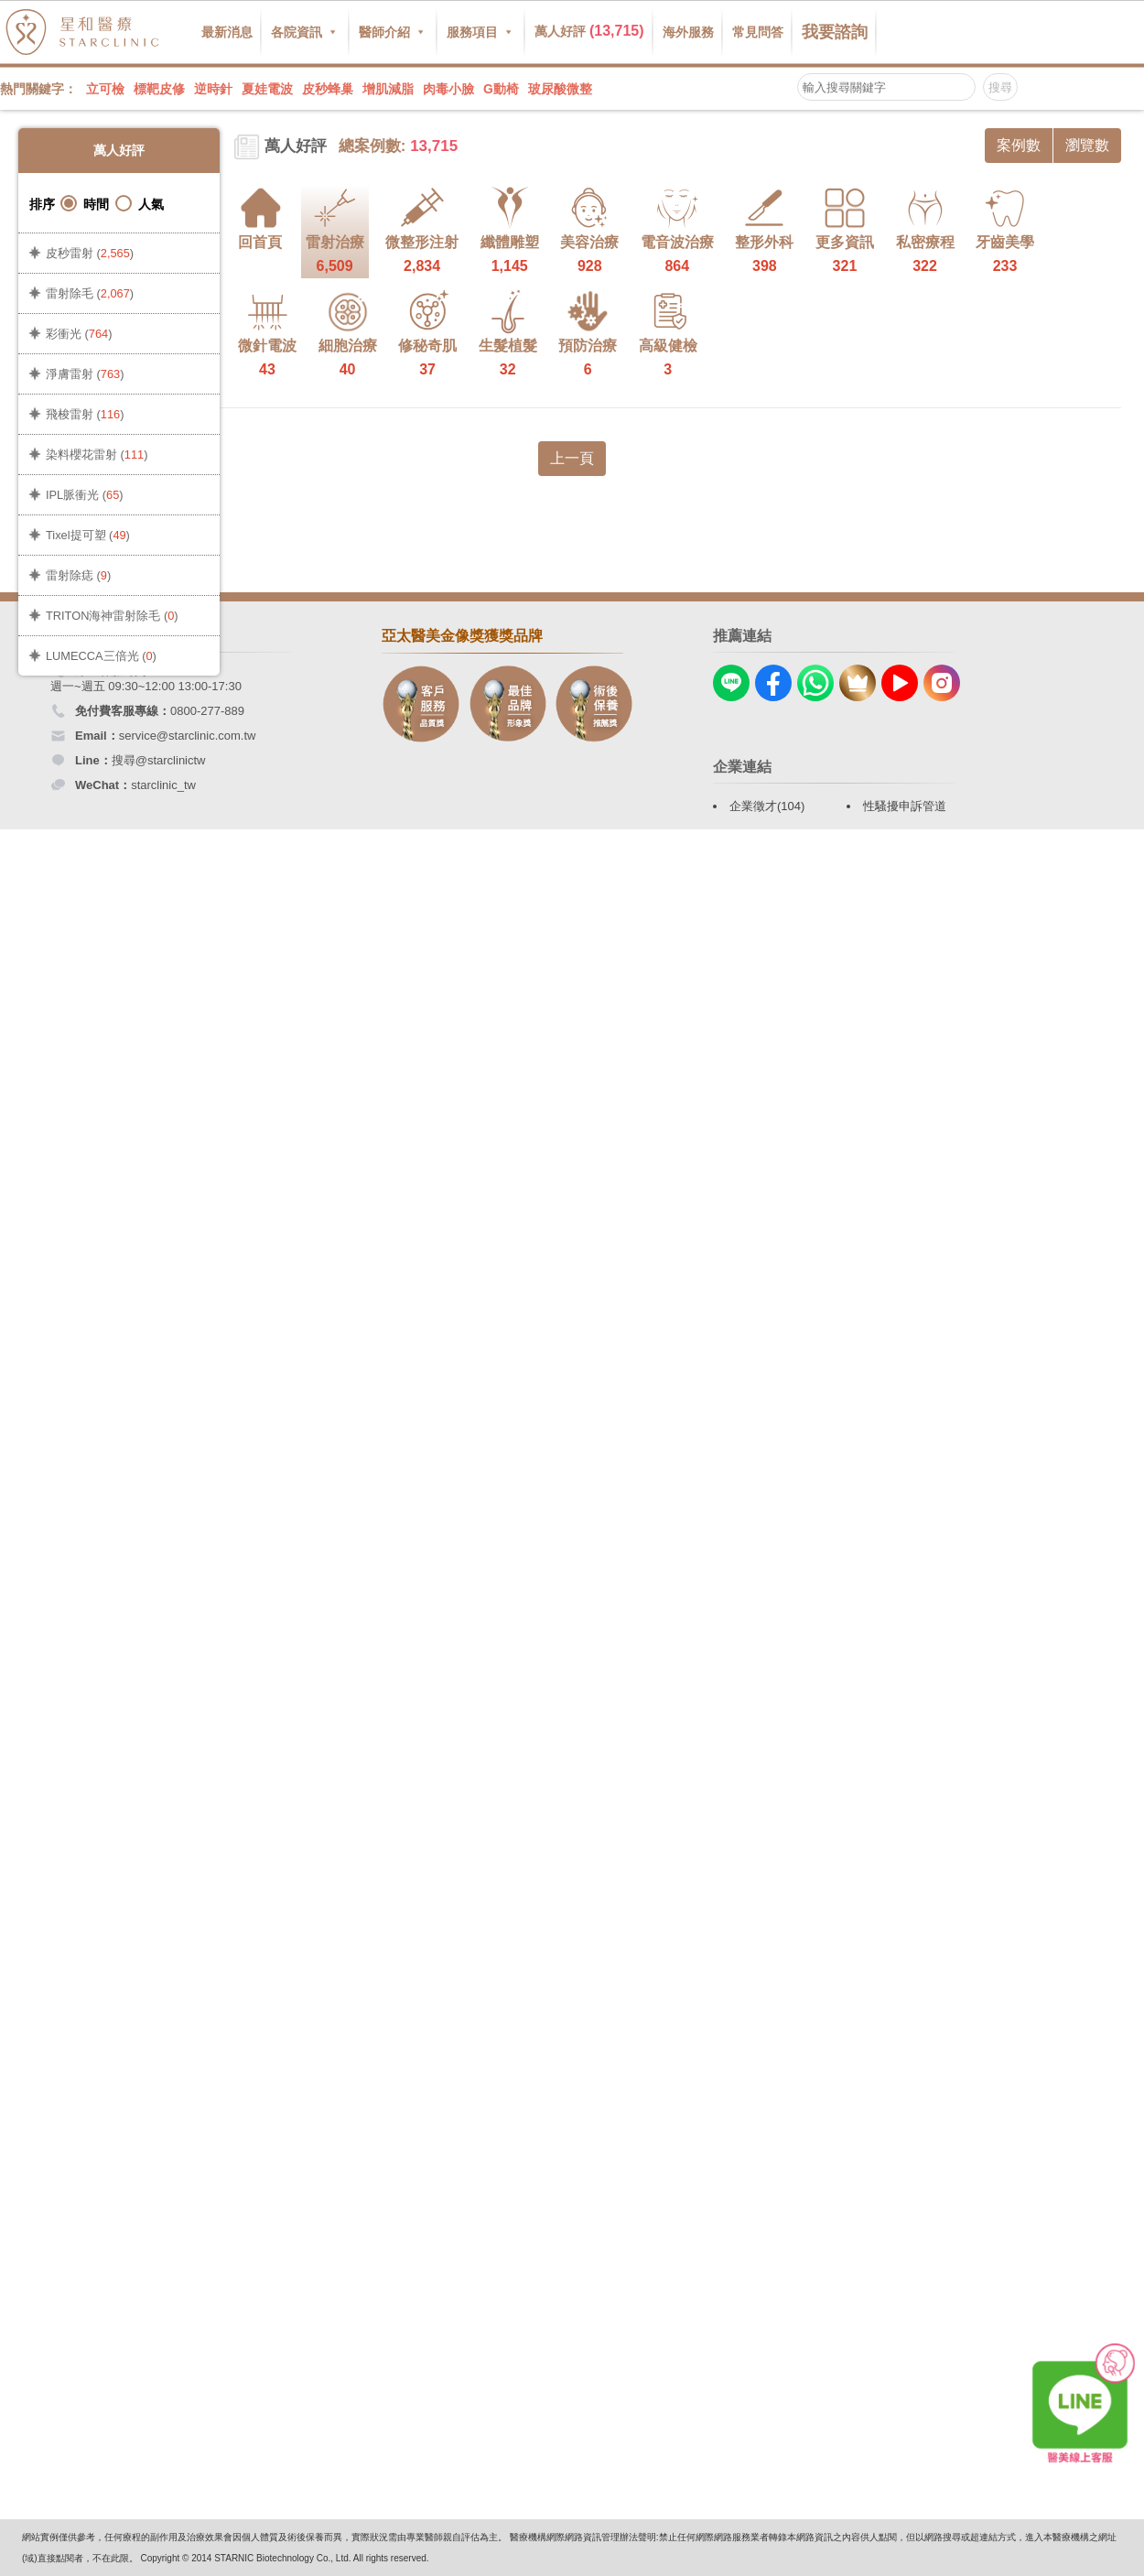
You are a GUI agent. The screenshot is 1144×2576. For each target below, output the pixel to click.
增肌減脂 (388, 88)
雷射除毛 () (90, 293)
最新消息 (227, 32)
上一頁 (572, 458)
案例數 (1019, 145)
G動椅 (501, 88)
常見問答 (757, 32)
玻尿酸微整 (560, 88)
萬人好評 (589, 30)
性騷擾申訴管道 (904, 806)
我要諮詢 (835, 32)
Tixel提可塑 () (88, 535)
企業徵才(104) (766, 806)
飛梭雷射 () (85, 414)
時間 (84, 203)
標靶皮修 (159, 88)
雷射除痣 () (78, 575)
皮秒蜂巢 (327, 88)
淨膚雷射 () (85, 374)
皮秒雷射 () (90, 253)
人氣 (139, 203)
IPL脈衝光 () (85, 495)
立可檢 (105, 88)
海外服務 (688, 32)
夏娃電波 (267, 88)
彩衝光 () (79, 334)
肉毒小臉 (448, 88)
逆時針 (213, 88)
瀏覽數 (1087, 145)
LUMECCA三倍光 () (101, 656)
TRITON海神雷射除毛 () (112, 615)
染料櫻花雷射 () (96, 454)
